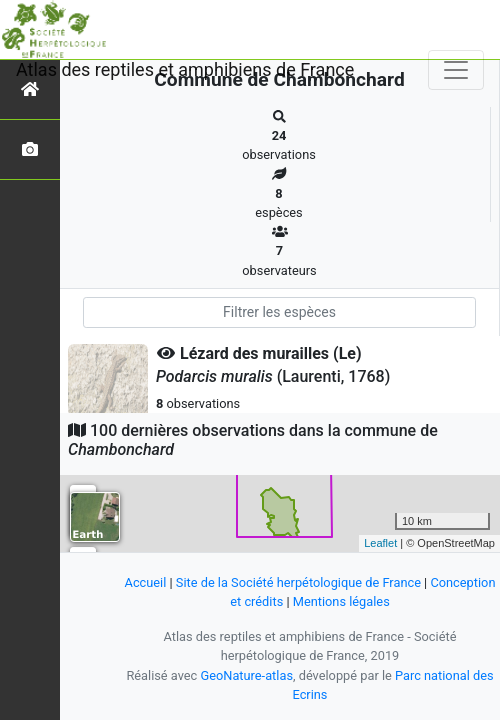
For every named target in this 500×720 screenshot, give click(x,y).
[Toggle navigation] (456, 70)
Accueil (146, 582)
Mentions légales (341, 601)
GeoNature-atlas (246, 675)
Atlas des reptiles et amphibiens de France (185, 69)
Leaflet (380, 543)
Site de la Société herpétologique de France (298, 582)
